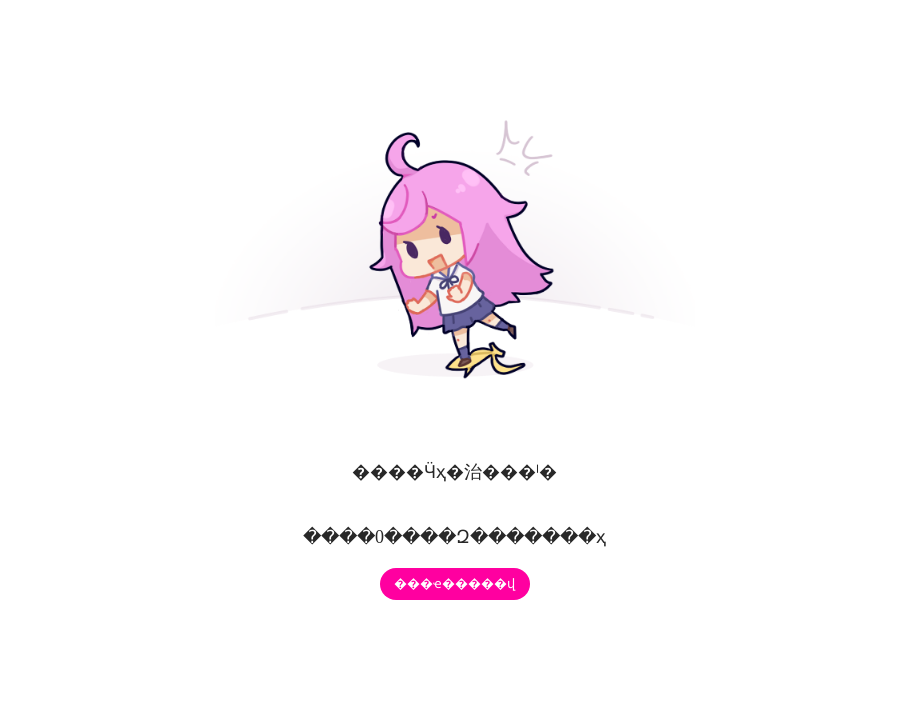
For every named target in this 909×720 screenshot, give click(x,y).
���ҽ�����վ (454, 583)
